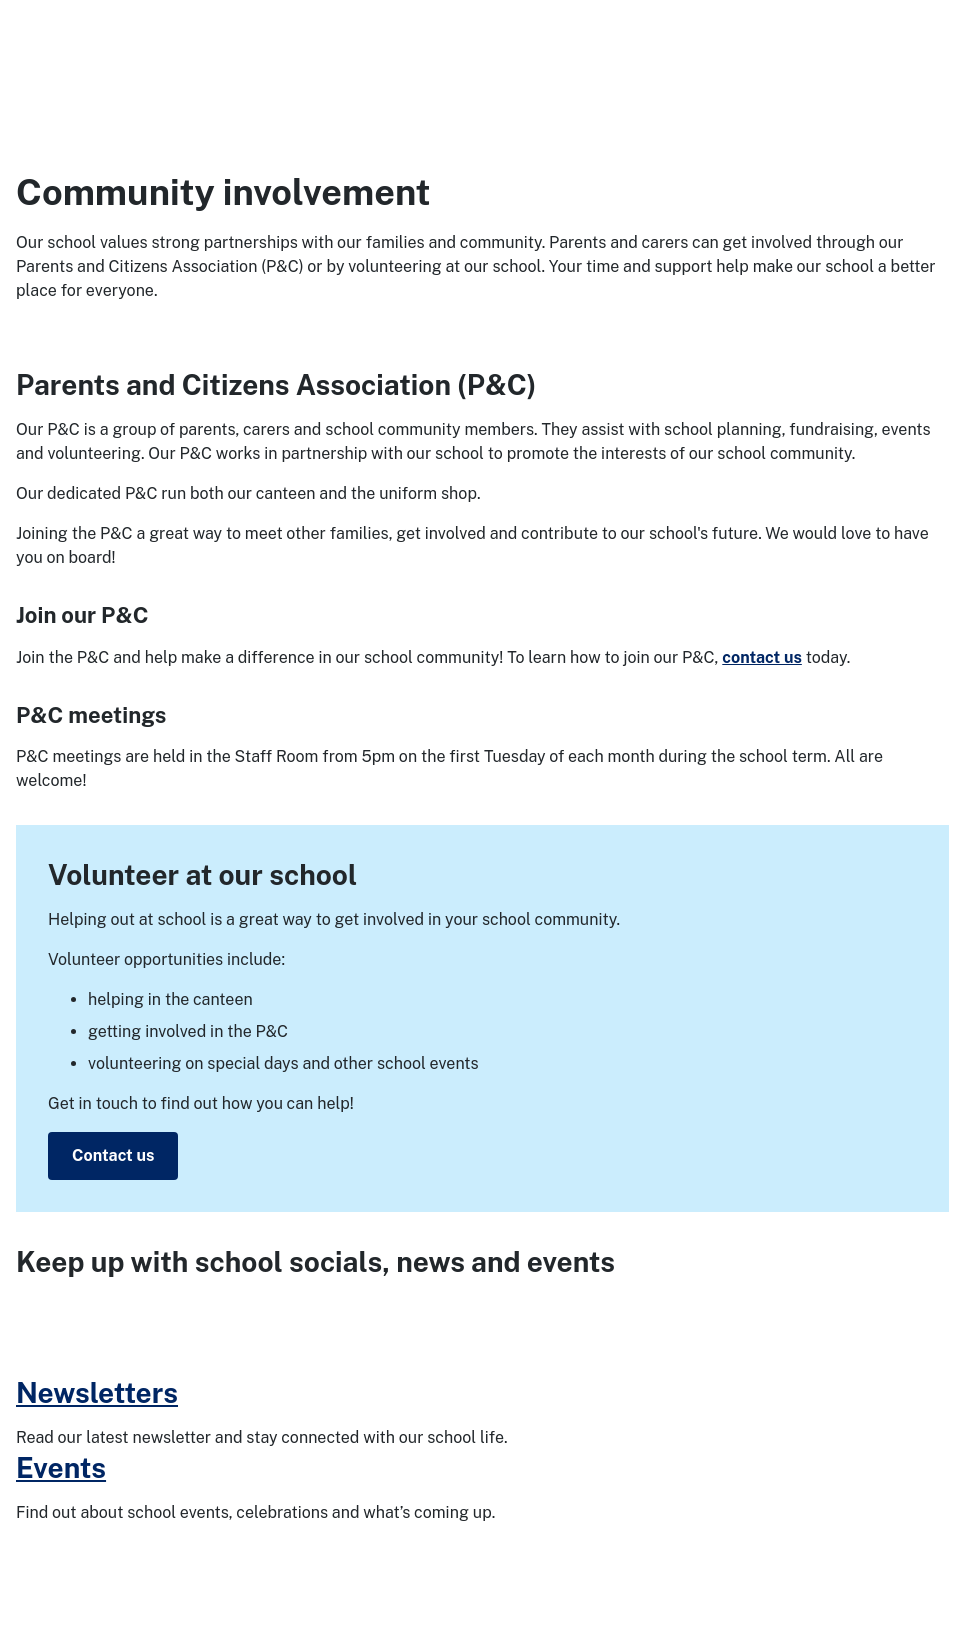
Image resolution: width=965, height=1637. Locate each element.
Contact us (113, 1155)
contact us (762, 657)
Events (61, 1467)
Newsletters (97, 1392)
